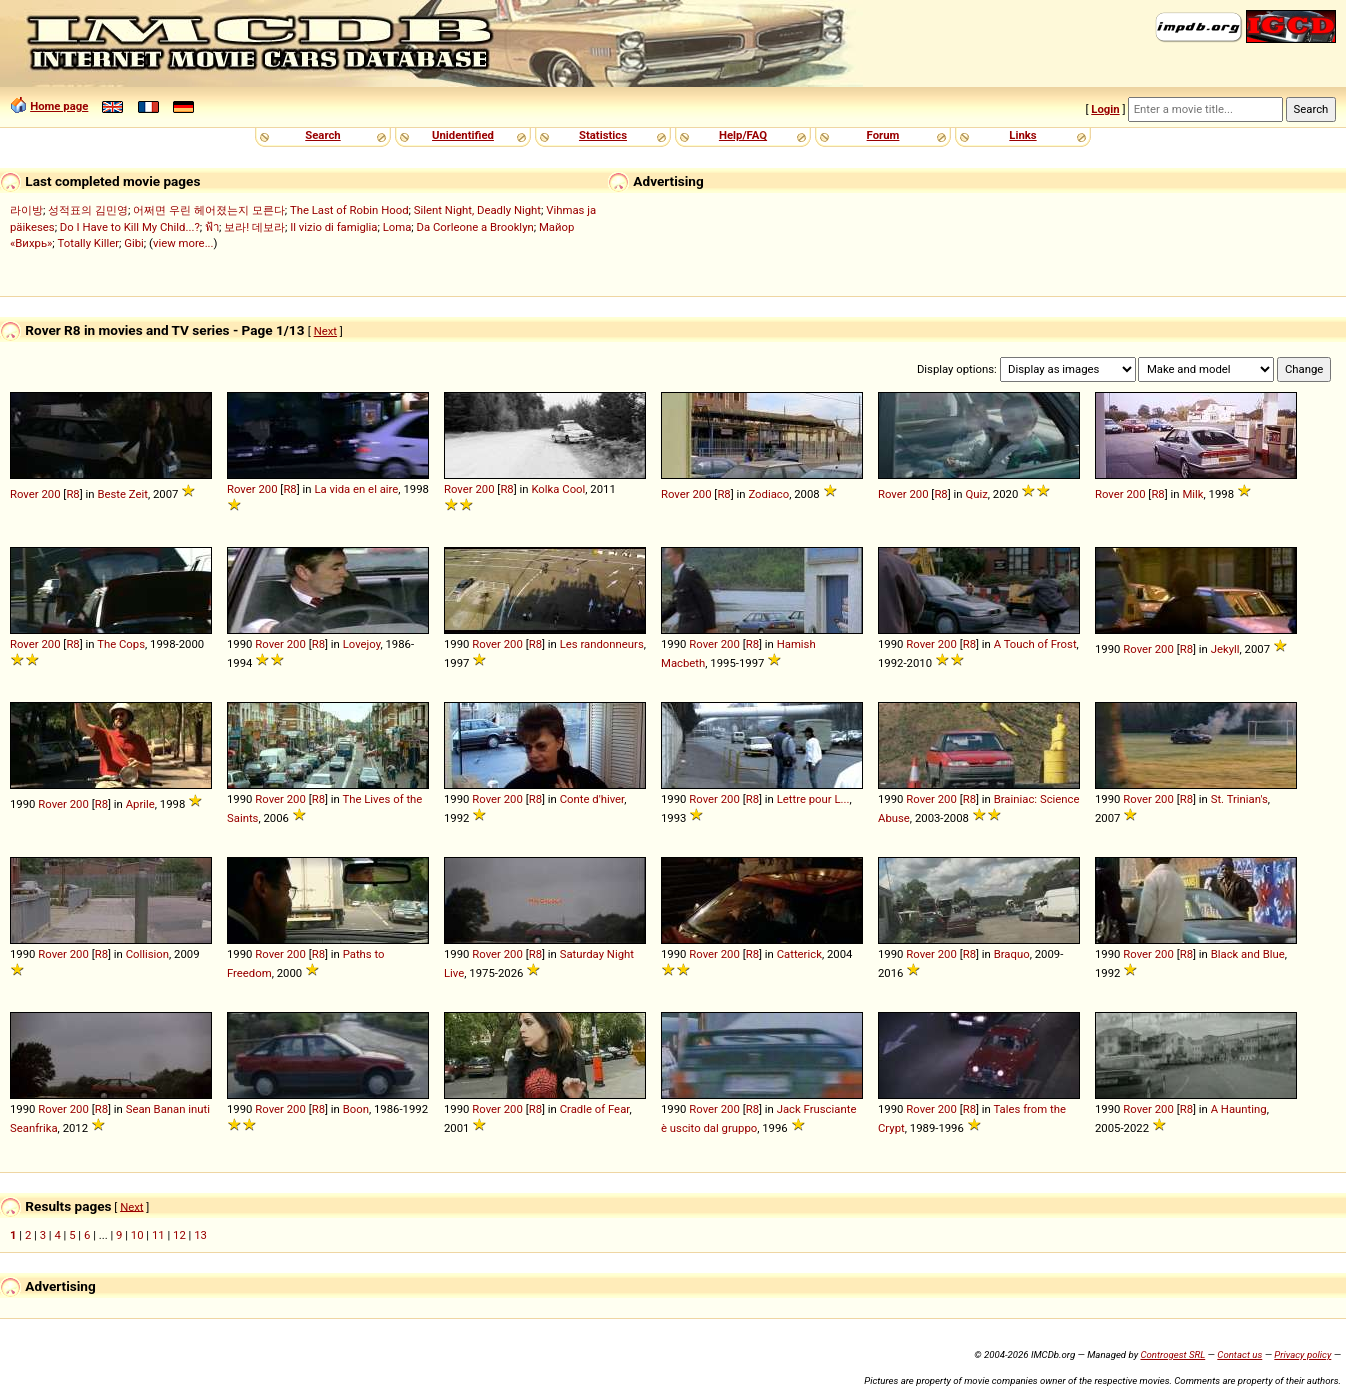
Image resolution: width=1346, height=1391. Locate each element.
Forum (883, 135)
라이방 (26, 210)
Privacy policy (1302, 1354)
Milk (1192, 494)
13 (200, 1235)
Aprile (140, 804)
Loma (397, 227)
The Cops (121, 644)
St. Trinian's (1239, 799)
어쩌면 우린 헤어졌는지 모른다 (208, 210)
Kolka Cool (558, 489)
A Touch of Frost (1035, 644)
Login (1105, 109)
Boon (356, 1109)
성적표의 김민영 (88, 210)
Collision (147, 954)
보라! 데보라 (254, 227)
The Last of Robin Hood (349, 210)
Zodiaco (768, 494)
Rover (24, 494)
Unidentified (463, 135)
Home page (59, 106)
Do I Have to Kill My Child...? (130, 227)
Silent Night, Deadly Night (477, 210)
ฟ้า (212, 227)
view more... (183, 243)
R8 (72, 494)
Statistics (603, 135)
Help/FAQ (743, 135)
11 (158, 1235)
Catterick (799, 954)
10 (137, 1235)
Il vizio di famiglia (333, 227)
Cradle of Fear (595, 1109)
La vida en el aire (356, 489)
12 (179, 1235)
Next (325, 331)
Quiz (976, 494)
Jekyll (1225, 649)
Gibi (134, 243)
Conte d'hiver (592, 799)
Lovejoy (362, 644)
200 (50, 494)
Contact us (1239, 1354)
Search (322, 135)
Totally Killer (88, 243)
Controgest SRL (1172, 1354)
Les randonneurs (602, 644)
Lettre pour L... (813, 799)
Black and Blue (1248, 954)
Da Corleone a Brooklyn (475, 227)
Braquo (1012, 954)
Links (1022, 135)
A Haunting (1239, 1109)
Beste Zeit (122, 494)
